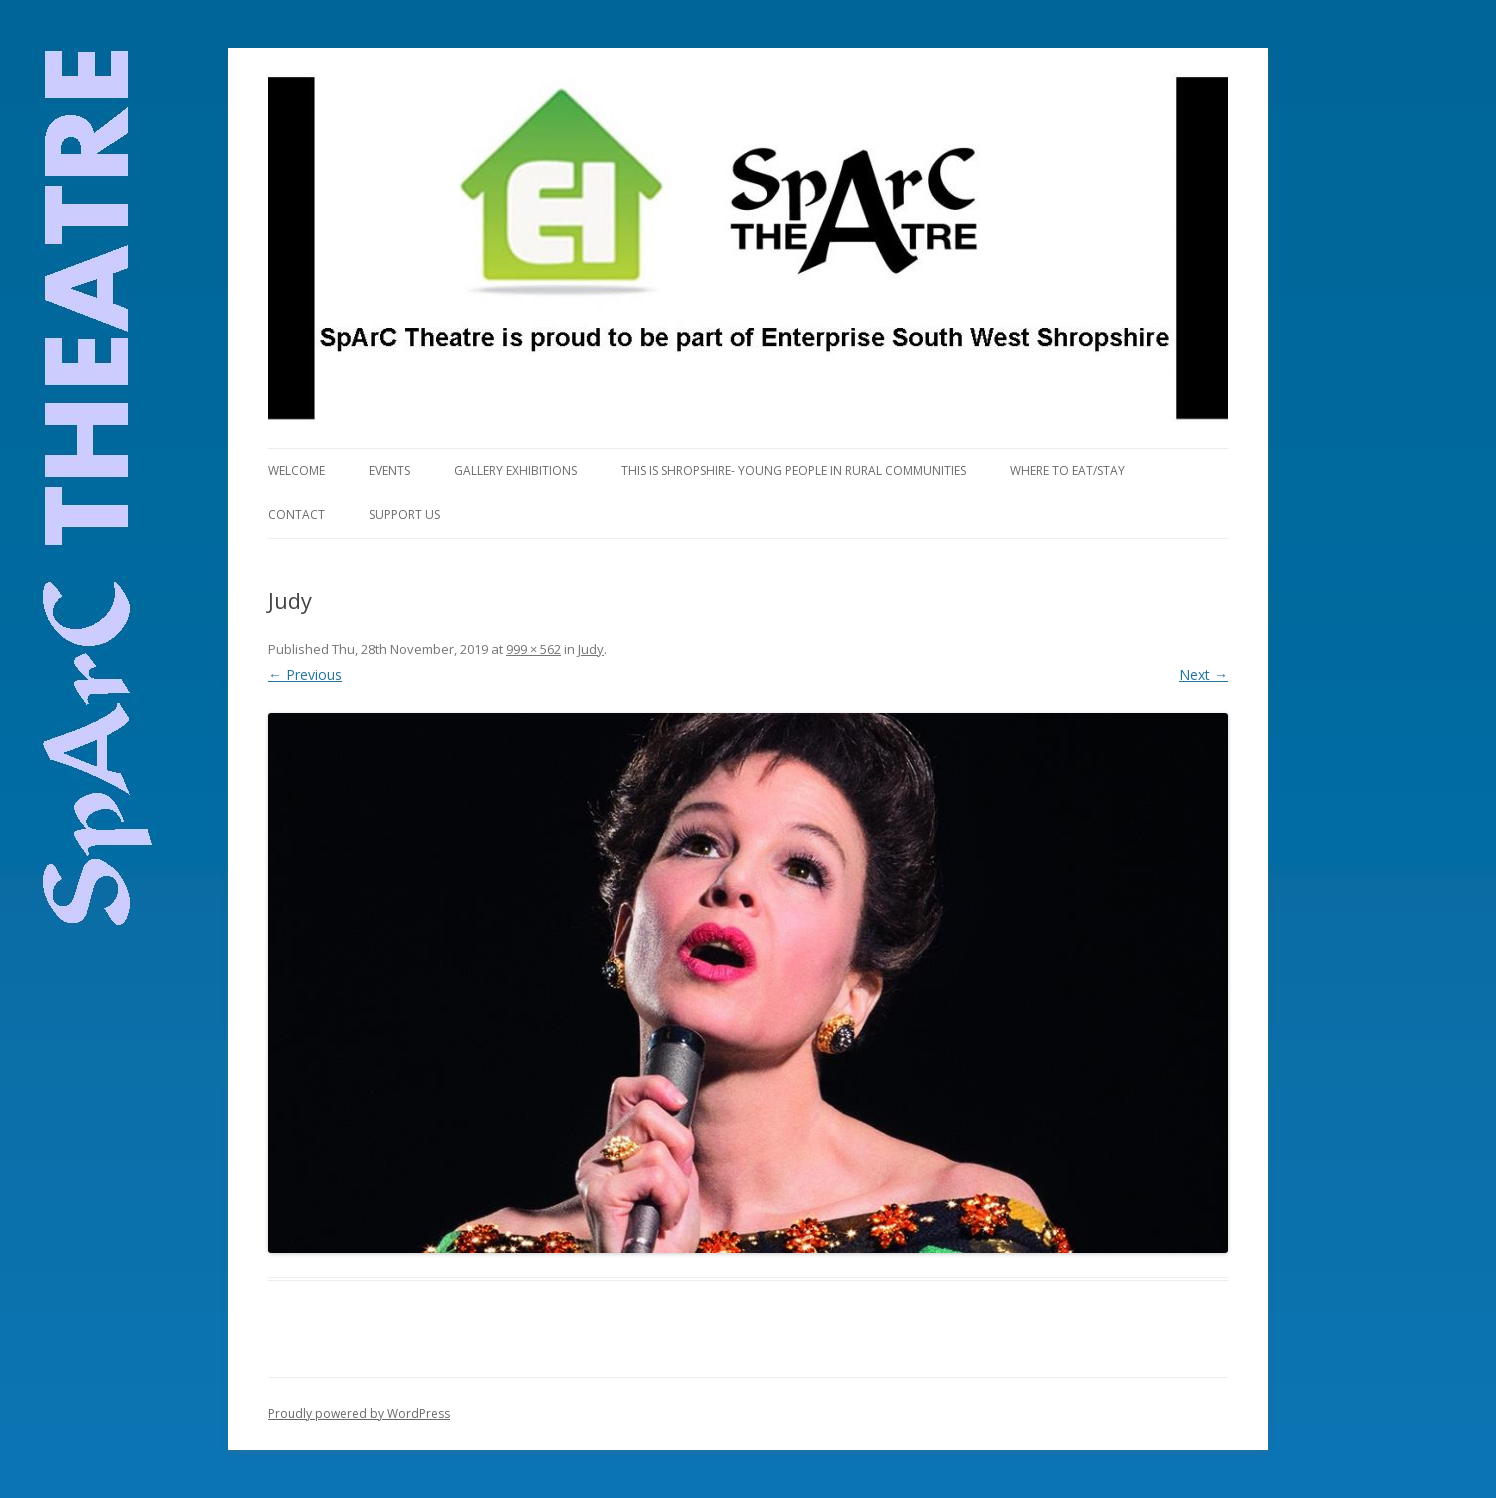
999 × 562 (533, 649)
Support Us (404, 514)
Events (389, 470)
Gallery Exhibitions (515, 470)
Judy (591, 649)
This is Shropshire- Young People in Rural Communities (793, 470)
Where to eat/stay (1067, 470)
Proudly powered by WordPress (359, 1413)
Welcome (296, 470)
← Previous (305, 674)
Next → (1203, 674)
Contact (296, 514)
